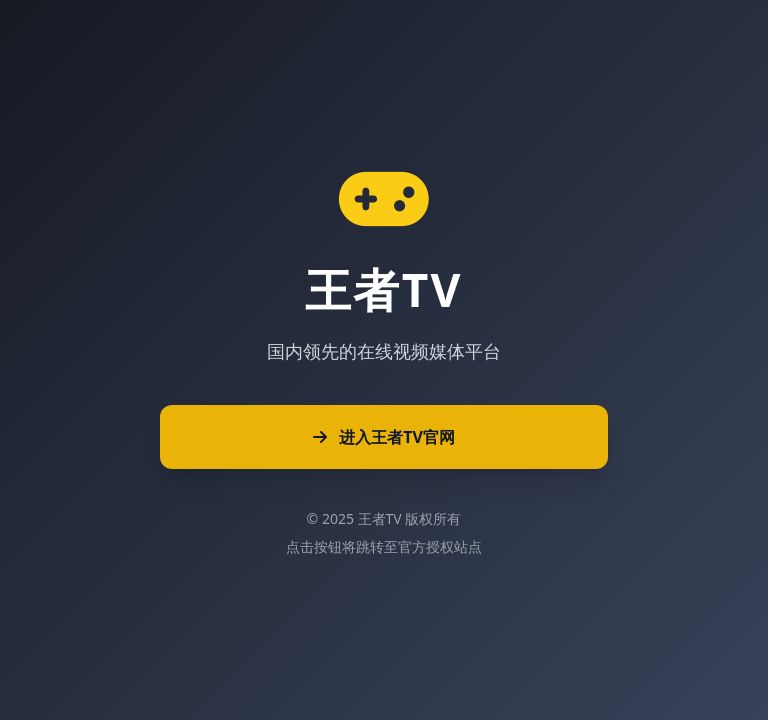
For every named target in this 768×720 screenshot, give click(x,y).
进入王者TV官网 (384, 437)
